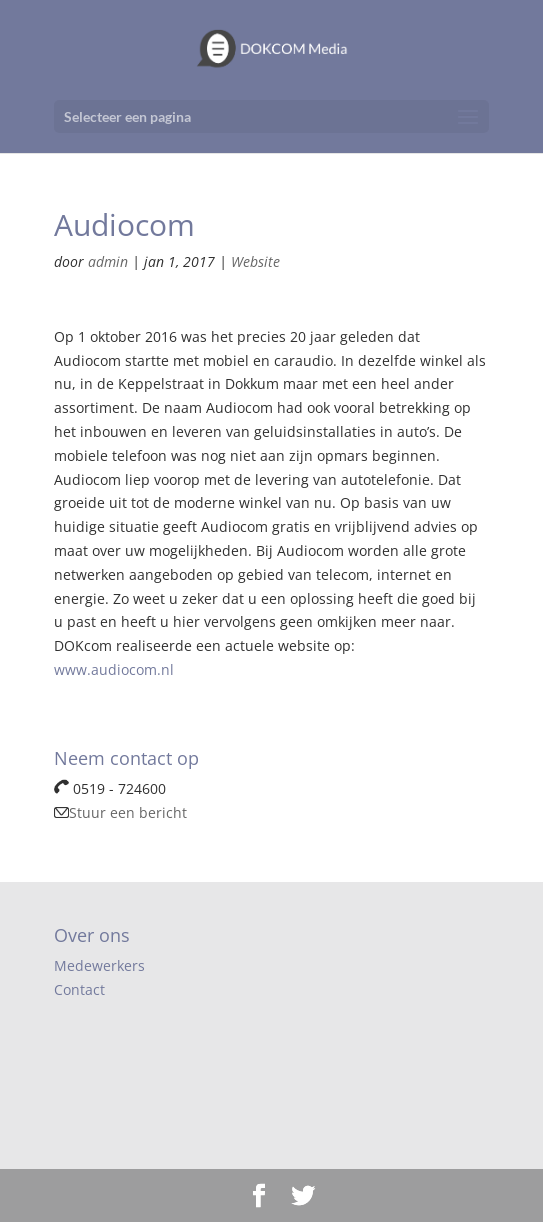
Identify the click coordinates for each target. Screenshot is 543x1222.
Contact (79, 989)
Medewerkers (99, 965)
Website (255, 261)
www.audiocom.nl (114, 669)
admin (108, 261)
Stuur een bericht (120, 812)
